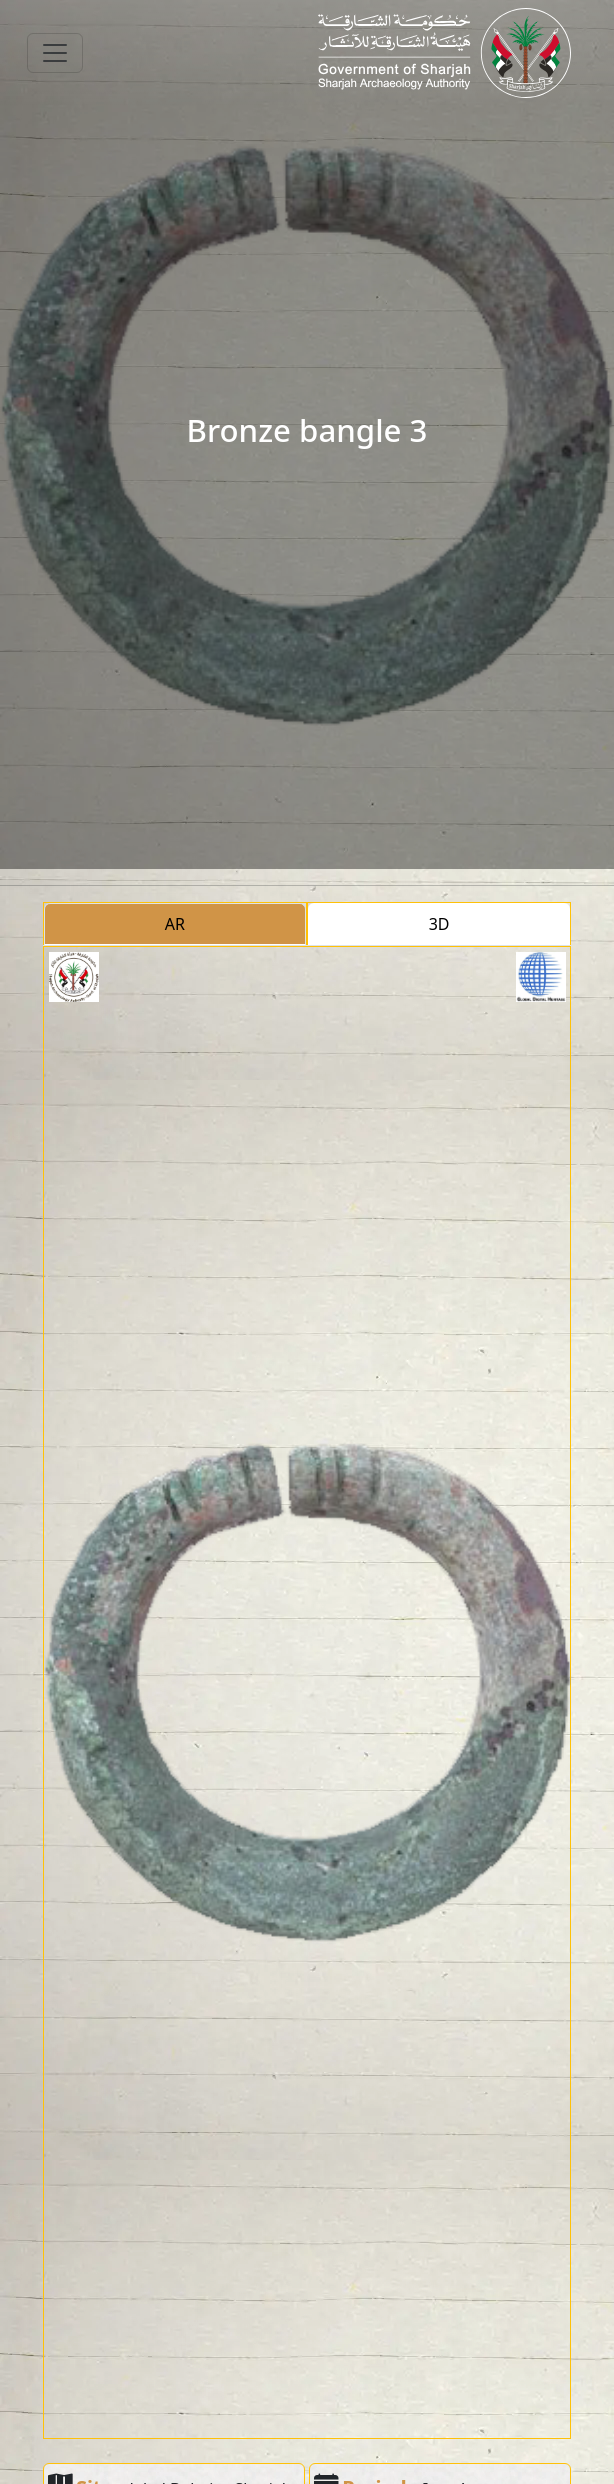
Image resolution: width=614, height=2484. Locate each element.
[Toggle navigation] (55, 53)
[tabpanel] (307, 1692)
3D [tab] (439, 924)
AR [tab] (175, 924)
